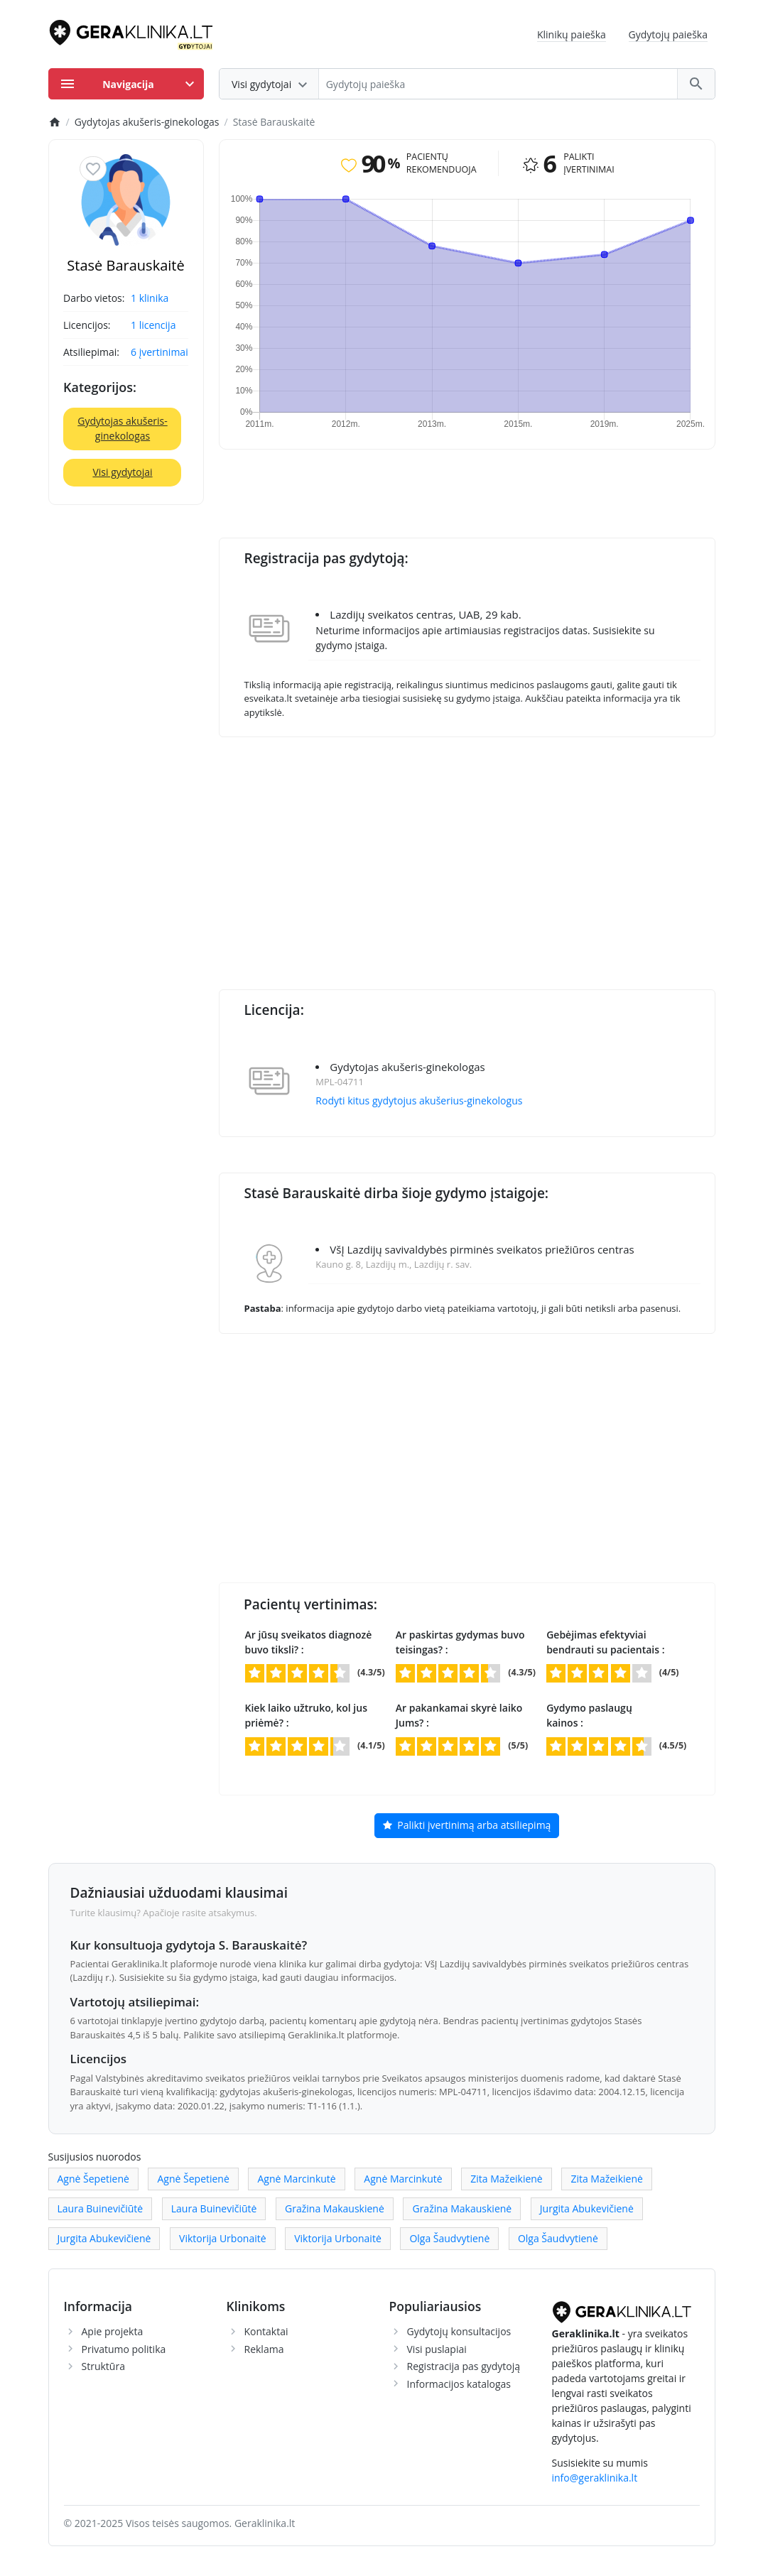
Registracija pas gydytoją (464, 2366)
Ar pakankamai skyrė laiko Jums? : (459, 1715)
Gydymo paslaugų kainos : (589, 1715)
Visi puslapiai (437, 2349)
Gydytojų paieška (668, 34)
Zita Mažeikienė (506, 2178)
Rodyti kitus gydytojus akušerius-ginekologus (418, 1100)
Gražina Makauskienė (334, 2208)
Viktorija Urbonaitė (222, 2238)
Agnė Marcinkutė (296, 2178)
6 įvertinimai (159, 352)
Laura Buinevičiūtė (101, 2208)
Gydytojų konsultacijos (459, 2331)
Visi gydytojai (122, 472)
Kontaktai (266, 2331)
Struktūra (103, 2366)
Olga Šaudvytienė (449, 2238)
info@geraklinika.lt (595, 2477)
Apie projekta (113, 2331)
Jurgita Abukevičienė (587, 2208)
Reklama (264, 2349)
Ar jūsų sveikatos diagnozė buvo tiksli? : (308, 1642)
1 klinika (149, 298)
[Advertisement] (491, 854)
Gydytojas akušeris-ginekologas (122, 428)
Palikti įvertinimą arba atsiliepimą (467, 1826)
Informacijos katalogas (459, 2384)
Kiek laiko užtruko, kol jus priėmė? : (306, 1715)
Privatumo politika (124, 2349)
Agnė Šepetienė (93, 2178)
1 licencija (153, 325)
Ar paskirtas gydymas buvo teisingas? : (460, 1642)
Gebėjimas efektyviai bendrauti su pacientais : (605, 1642)
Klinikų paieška (571, 34)
